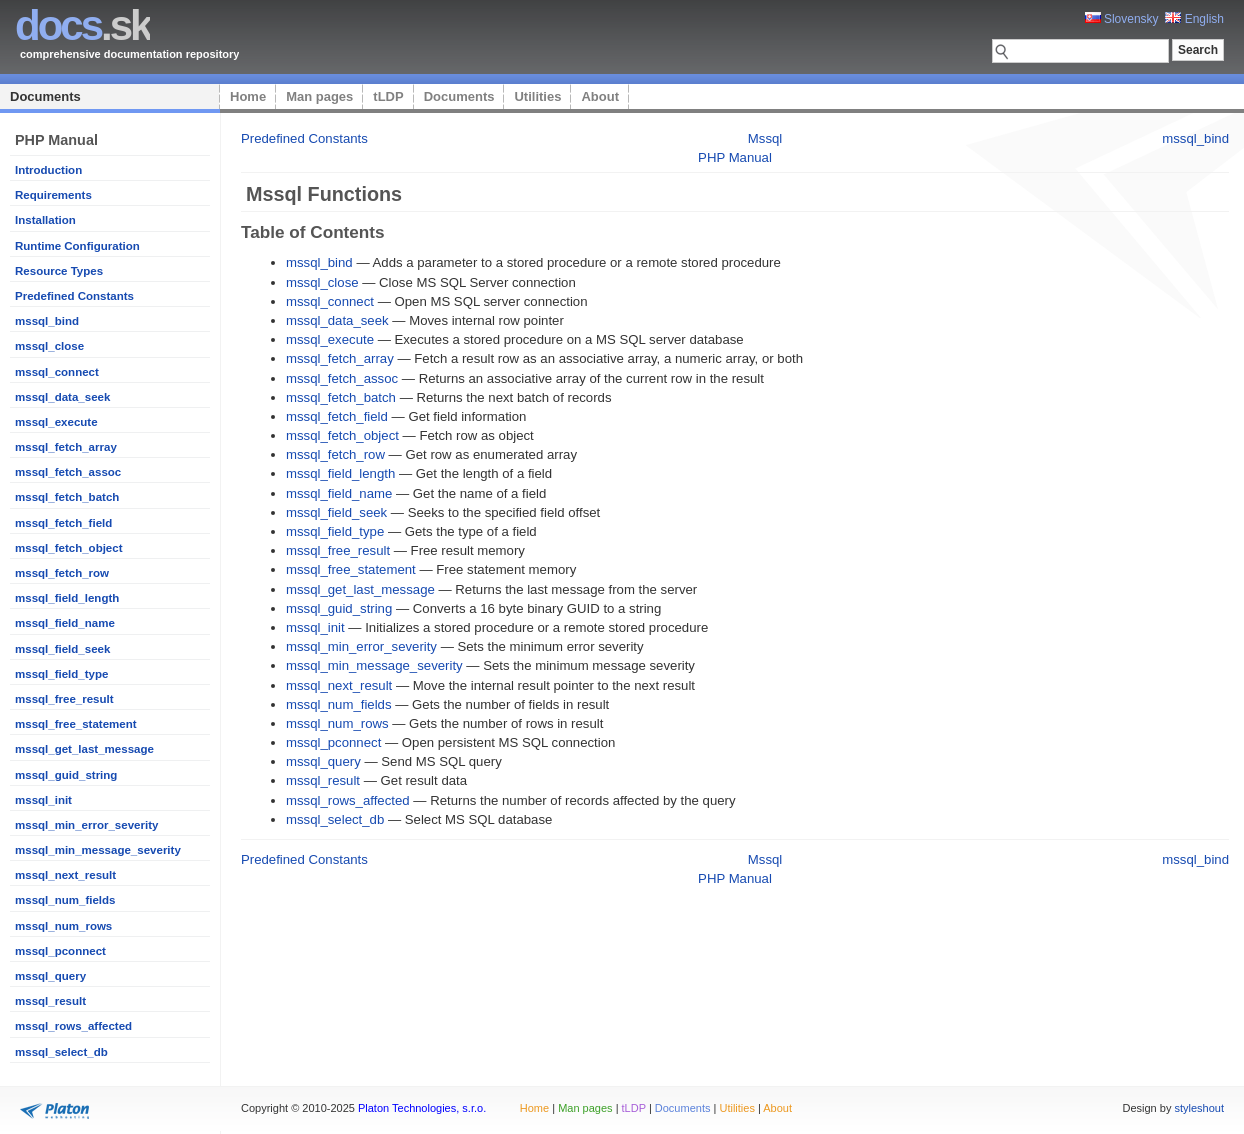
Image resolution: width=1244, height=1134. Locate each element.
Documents (45, 96)
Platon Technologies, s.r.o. (422, 1108)
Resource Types (59, 271)
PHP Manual (735, 157)
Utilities (537, 96)
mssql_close (49, 346)
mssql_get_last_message (84, 749)
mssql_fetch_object (69, 548)
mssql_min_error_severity (86, 825)
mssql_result (50, 1001)
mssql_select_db (61, 1052)
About (600, 96)
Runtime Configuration (77, 246)
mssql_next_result (65, 875)
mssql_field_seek (62, 649)
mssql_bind (47, 321)
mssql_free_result (64, 699)
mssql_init (43, 800)
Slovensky (1122, 19)
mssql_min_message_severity (98, 850)
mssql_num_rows (63, 926)
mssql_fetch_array (66, 447)
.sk (82, 25)
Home (248, 96)
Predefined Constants (74, 296)
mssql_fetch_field (63, 523)
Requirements (53, 195)
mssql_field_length (67, 598)
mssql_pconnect (60, 951)
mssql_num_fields (65, 900)
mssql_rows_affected (73, 1026)
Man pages (319, 96)
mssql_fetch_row (62, 573)
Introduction (48, 170)
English (1194, 19)
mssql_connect (57, 372)
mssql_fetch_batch (67, 497)
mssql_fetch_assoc (68, 472)
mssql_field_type (61, 674)
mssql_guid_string (66, 775)
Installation (45, 220)
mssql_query (50, 976)
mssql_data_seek (62, 397)
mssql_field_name (65, 623)
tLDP (388, 96)
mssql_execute (56, 422)
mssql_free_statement (76, 724)
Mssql (765, 138)
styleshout (1199, 1108)
